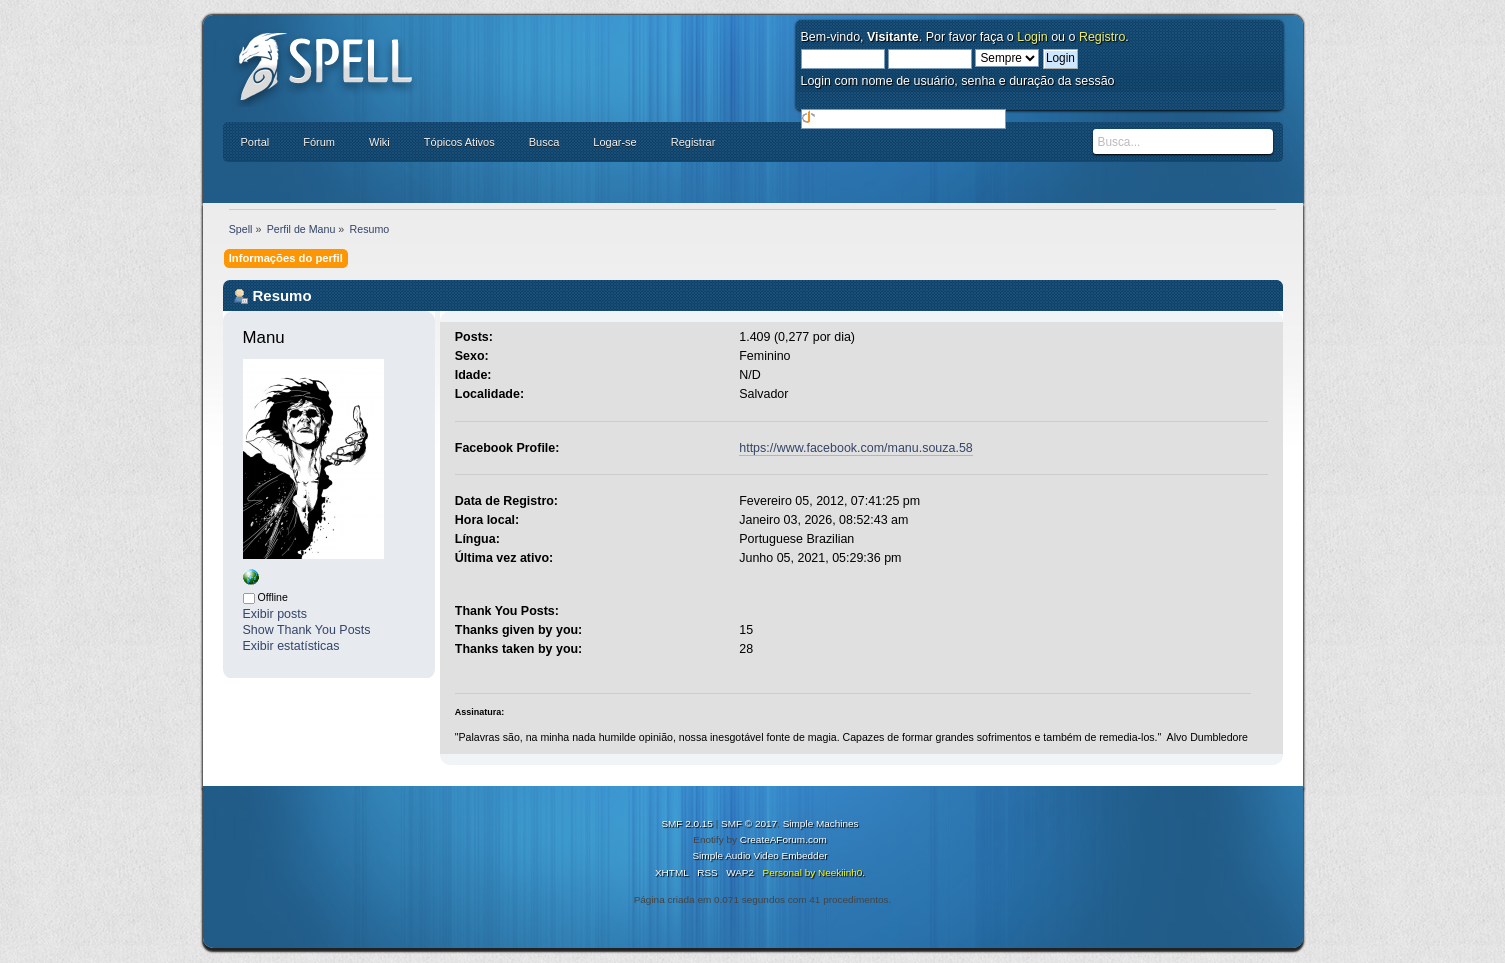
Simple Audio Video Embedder (759, 855)
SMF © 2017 (749, 823)
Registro (1102, 37)
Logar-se (614, 142)
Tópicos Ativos (459, 142)
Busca (544, 142)
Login (1032, 37)
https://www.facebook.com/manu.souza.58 (856, 448)
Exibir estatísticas (291, 646)
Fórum (319, 142)
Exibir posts (275, 614)
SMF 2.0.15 (687, 823)
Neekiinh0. (841, 872)
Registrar (693, 142)
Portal (255, 142)
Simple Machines (821, 823)
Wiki (379, 142)
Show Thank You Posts (307, 630)
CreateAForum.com (783, 839)
